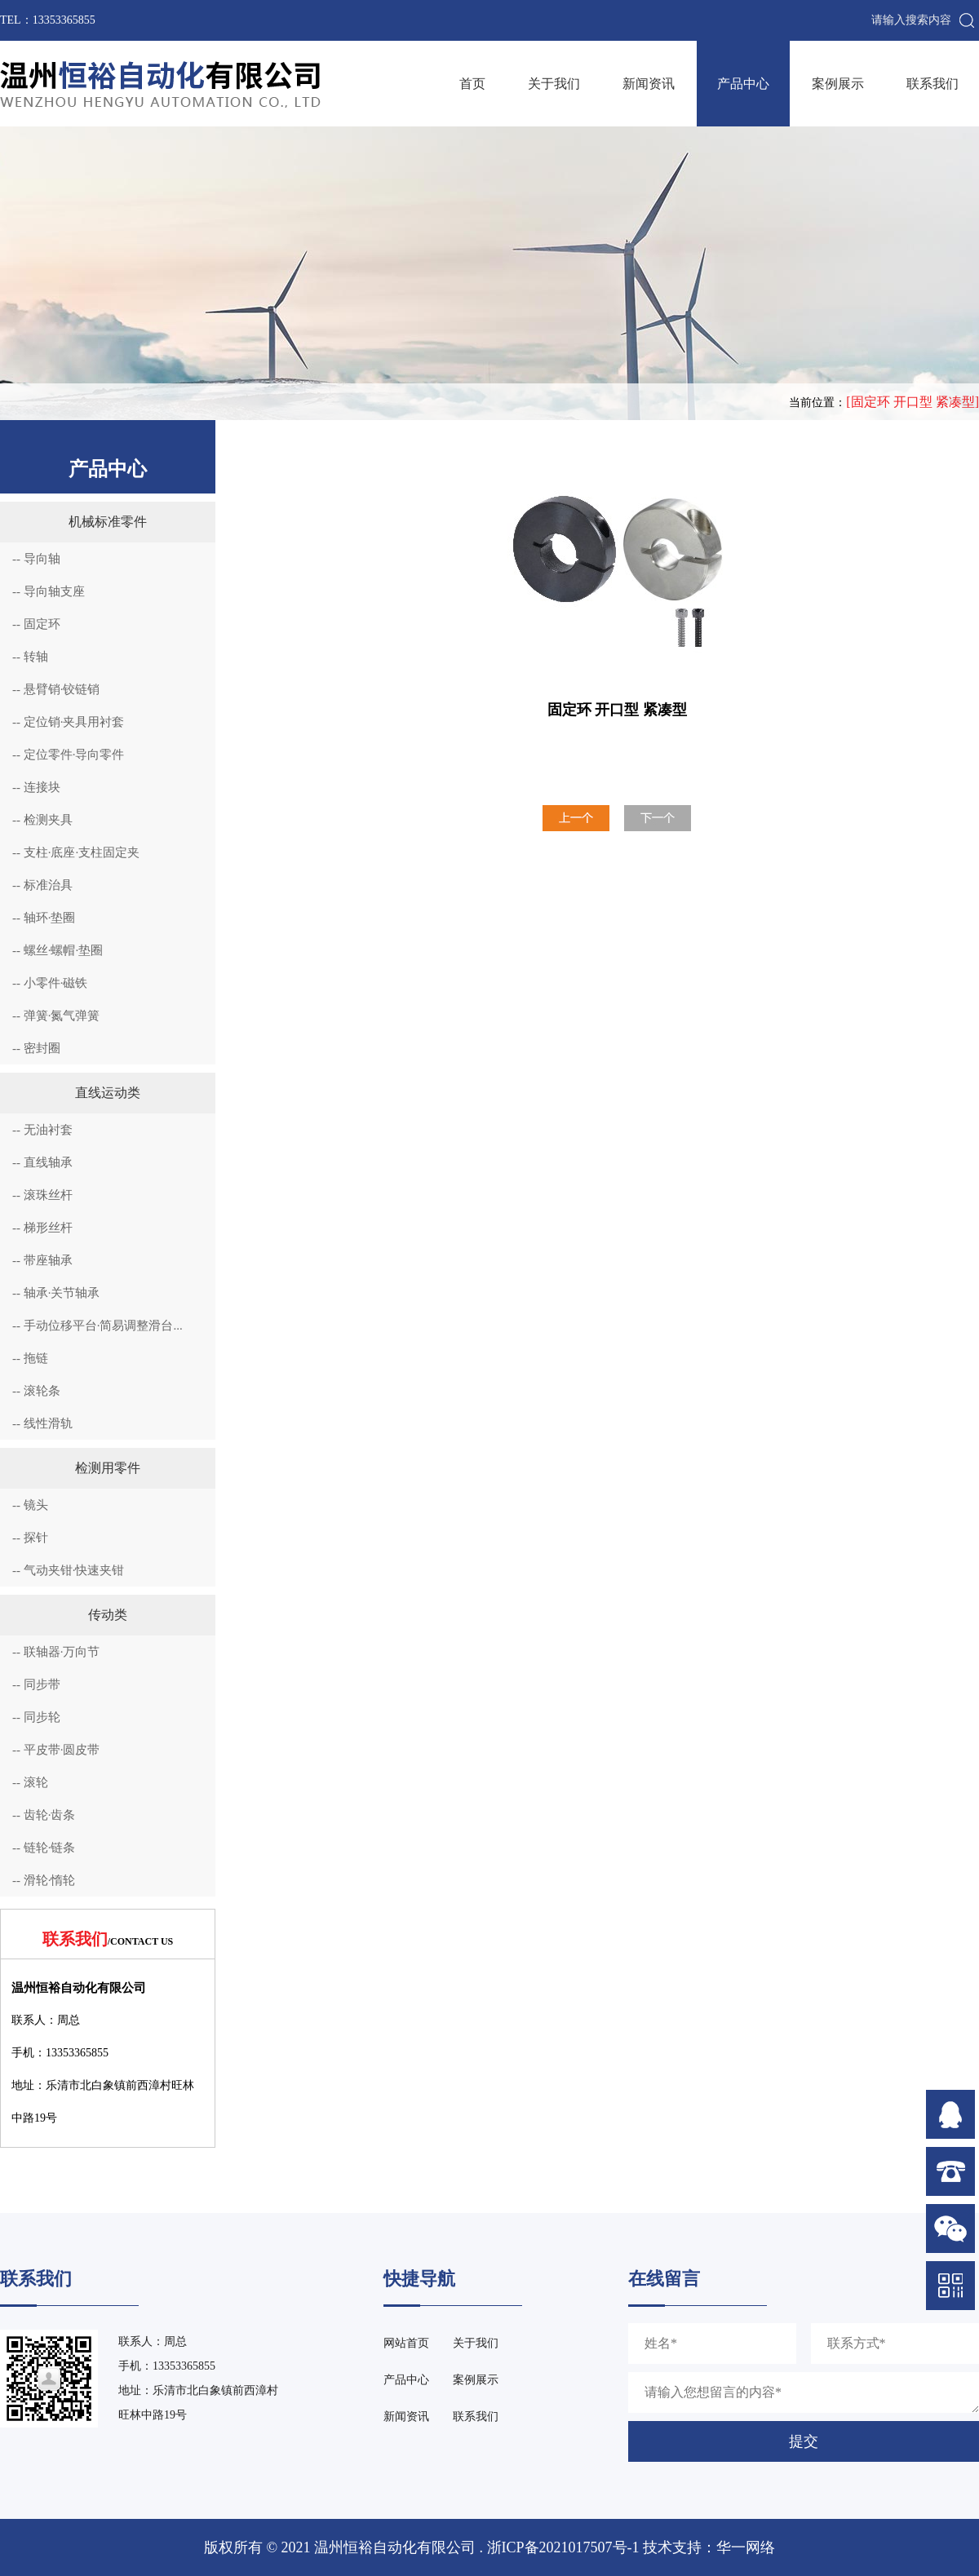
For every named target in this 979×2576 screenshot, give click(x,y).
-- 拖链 (30, 1358)
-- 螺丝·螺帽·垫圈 (57, 950)
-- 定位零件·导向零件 (68, 754)
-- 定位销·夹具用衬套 (68, 721)
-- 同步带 (36, 1684)
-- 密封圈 (36, 1048)
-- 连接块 (36, 787)
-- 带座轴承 (42, 1260)
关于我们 (554, 84)
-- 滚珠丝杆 (42, 1195)
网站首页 (406, 2343)
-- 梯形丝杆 (42, 1227)
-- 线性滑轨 (42, 1423)
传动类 (107, 1615)
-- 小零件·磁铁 (50, 982)
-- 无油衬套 (42, 1129)
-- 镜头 (30, 1505)
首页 (472, 84)
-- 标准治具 (42, 885)
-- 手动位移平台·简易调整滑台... (97, 1325)
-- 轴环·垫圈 (44, 917)
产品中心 (743, 84)
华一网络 (745, 2547)
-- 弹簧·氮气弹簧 (56, 1015)
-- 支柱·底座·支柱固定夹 (76, 852)
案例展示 (838, 84)
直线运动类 (107, 1093)
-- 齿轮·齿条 (44, 1814)
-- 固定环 (36, 624)
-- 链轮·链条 (44, 1847)
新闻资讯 (648, 84)
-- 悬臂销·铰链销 (56, 689)
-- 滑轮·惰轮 (44, 1880)
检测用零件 (107, 1468)
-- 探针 (30, 1537)
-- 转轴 (30, 656)
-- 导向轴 (36, 558)
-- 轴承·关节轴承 (56, 1292)
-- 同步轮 (36, 1717)
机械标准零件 (108, 522)
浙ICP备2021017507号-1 (563, 2547)
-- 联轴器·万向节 (56, 1651)
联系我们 (932, 84)
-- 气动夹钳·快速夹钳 (68, 1570)
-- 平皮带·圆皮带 (56, 1749)
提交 (803, 2441)
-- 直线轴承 (42, 1162)
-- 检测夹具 (42, 819)
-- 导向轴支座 (48, 591)
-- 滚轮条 (36, 1390)
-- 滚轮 (30, 1782)
